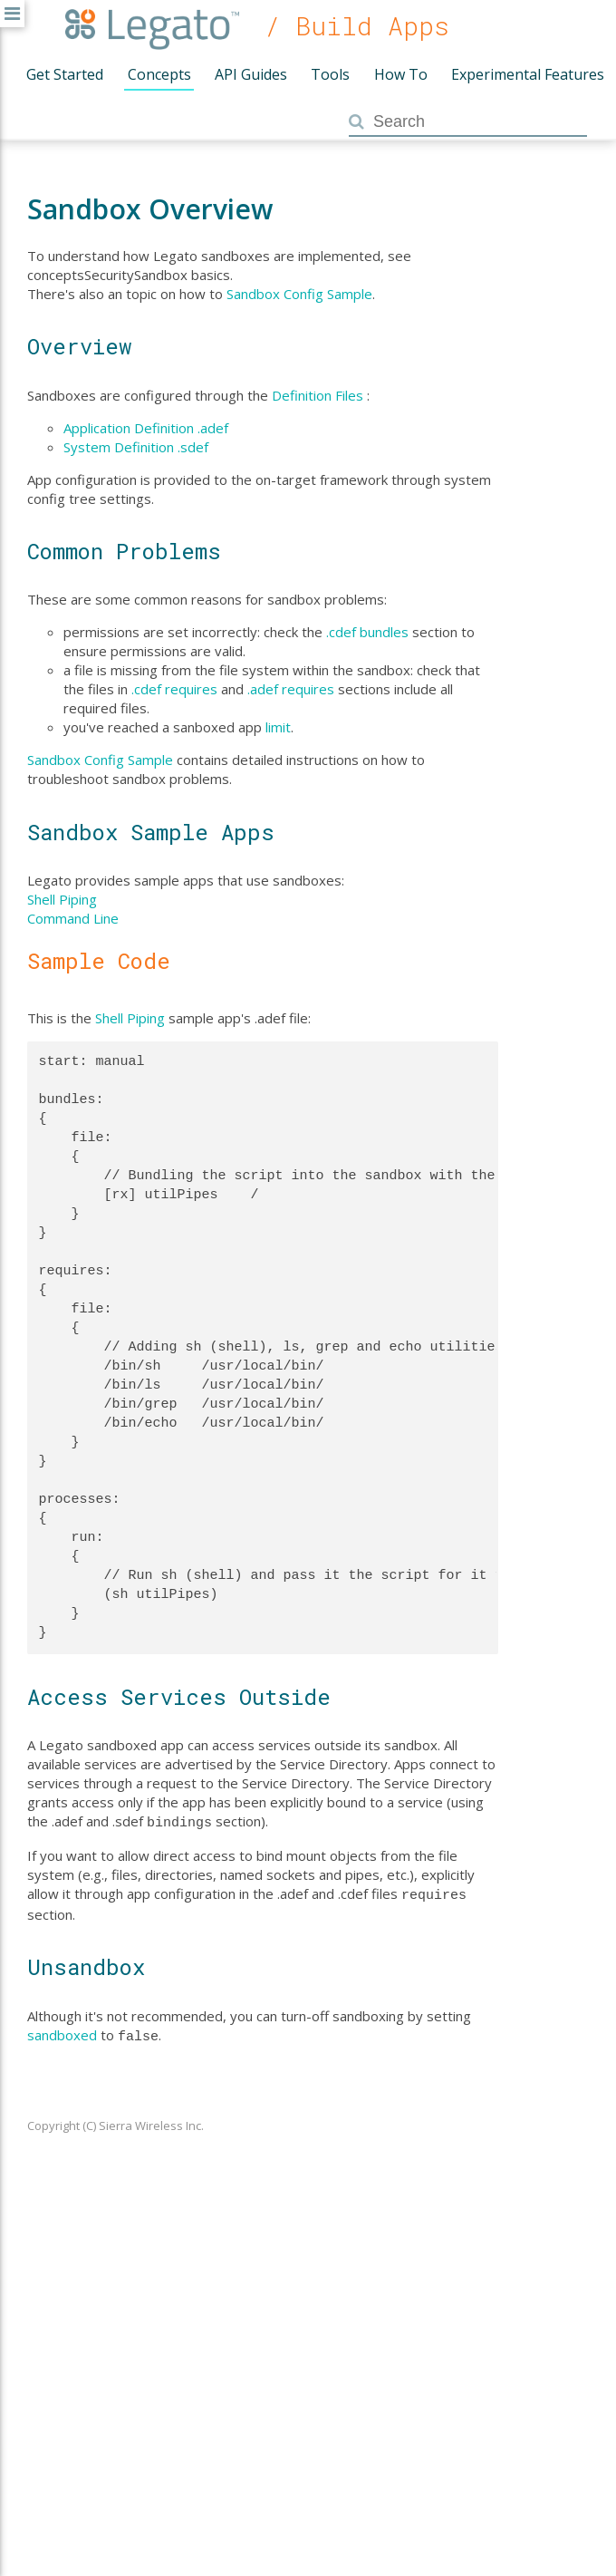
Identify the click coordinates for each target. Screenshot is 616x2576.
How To (401, 74)
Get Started (64, 74)
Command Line (73, 918)
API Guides (251, 74)
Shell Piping (62, 899)
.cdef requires (174, 689)
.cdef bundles (367, 632)
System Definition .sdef (135, 447)
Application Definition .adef (145, 428)
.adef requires (290, 689)
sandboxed (62, 2031)
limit (278, 727)
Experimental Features (527, 74)
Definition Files (317, 395)
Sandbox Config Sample (299, 294)
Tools (330, 74)
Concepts (159, 74)
